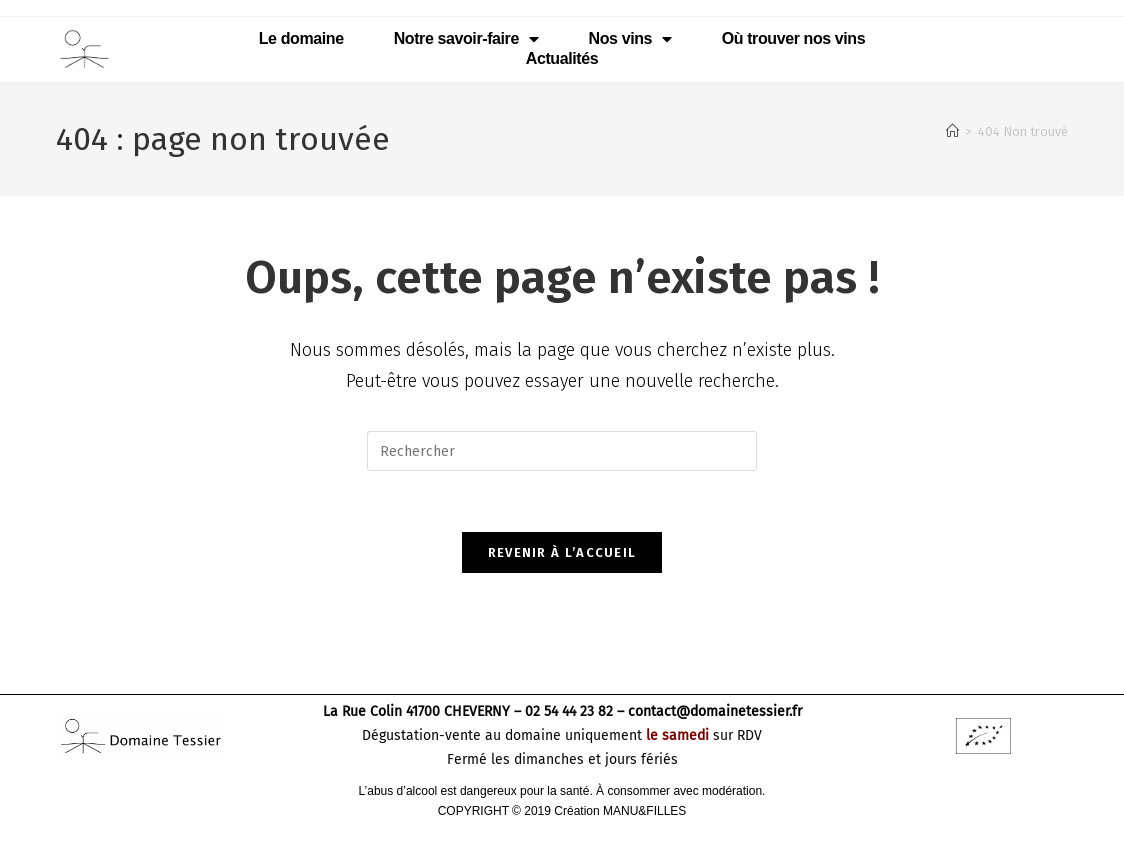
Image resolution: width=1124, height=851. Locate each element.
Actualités (562, 58)
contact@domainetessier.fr (715, 711)
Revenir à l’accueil (562, 552)
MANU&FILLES (644, 811)
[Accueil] (952, 131)
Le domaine (301, 38)
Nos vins (630, 39)
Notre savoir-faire (466, 39)
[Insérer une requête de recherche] (562, 451)
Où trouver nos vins (794, 38)
